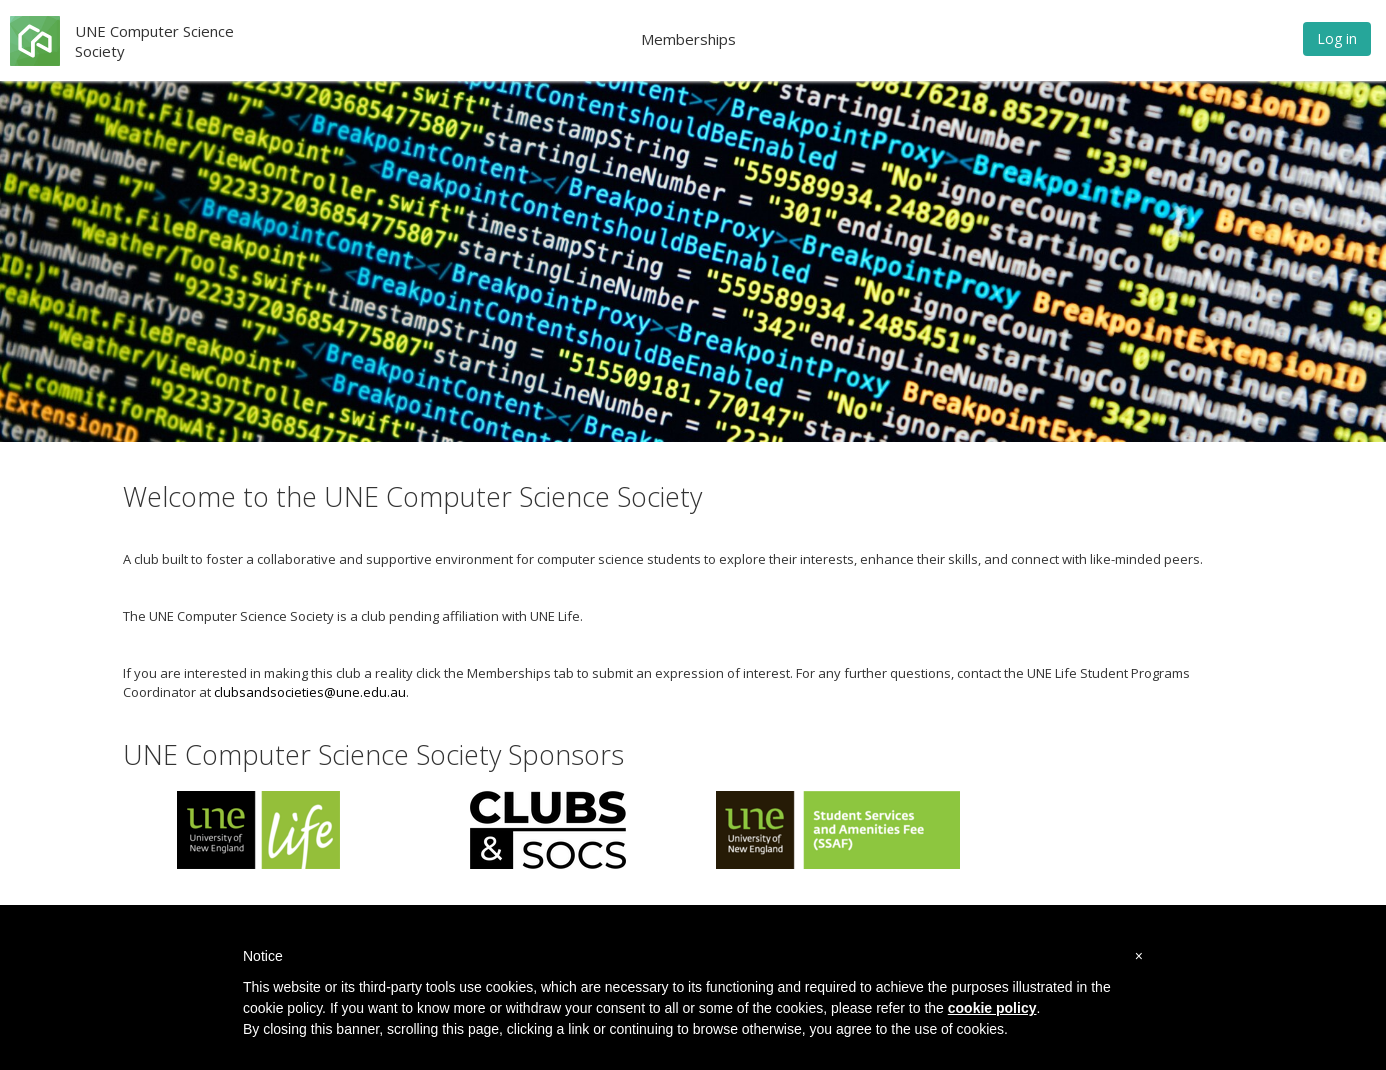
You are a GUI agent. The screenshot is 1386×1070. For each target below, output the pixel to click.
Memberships (688, 39)
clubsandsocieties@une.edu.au (310, 692)
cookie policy (992, 1008)
